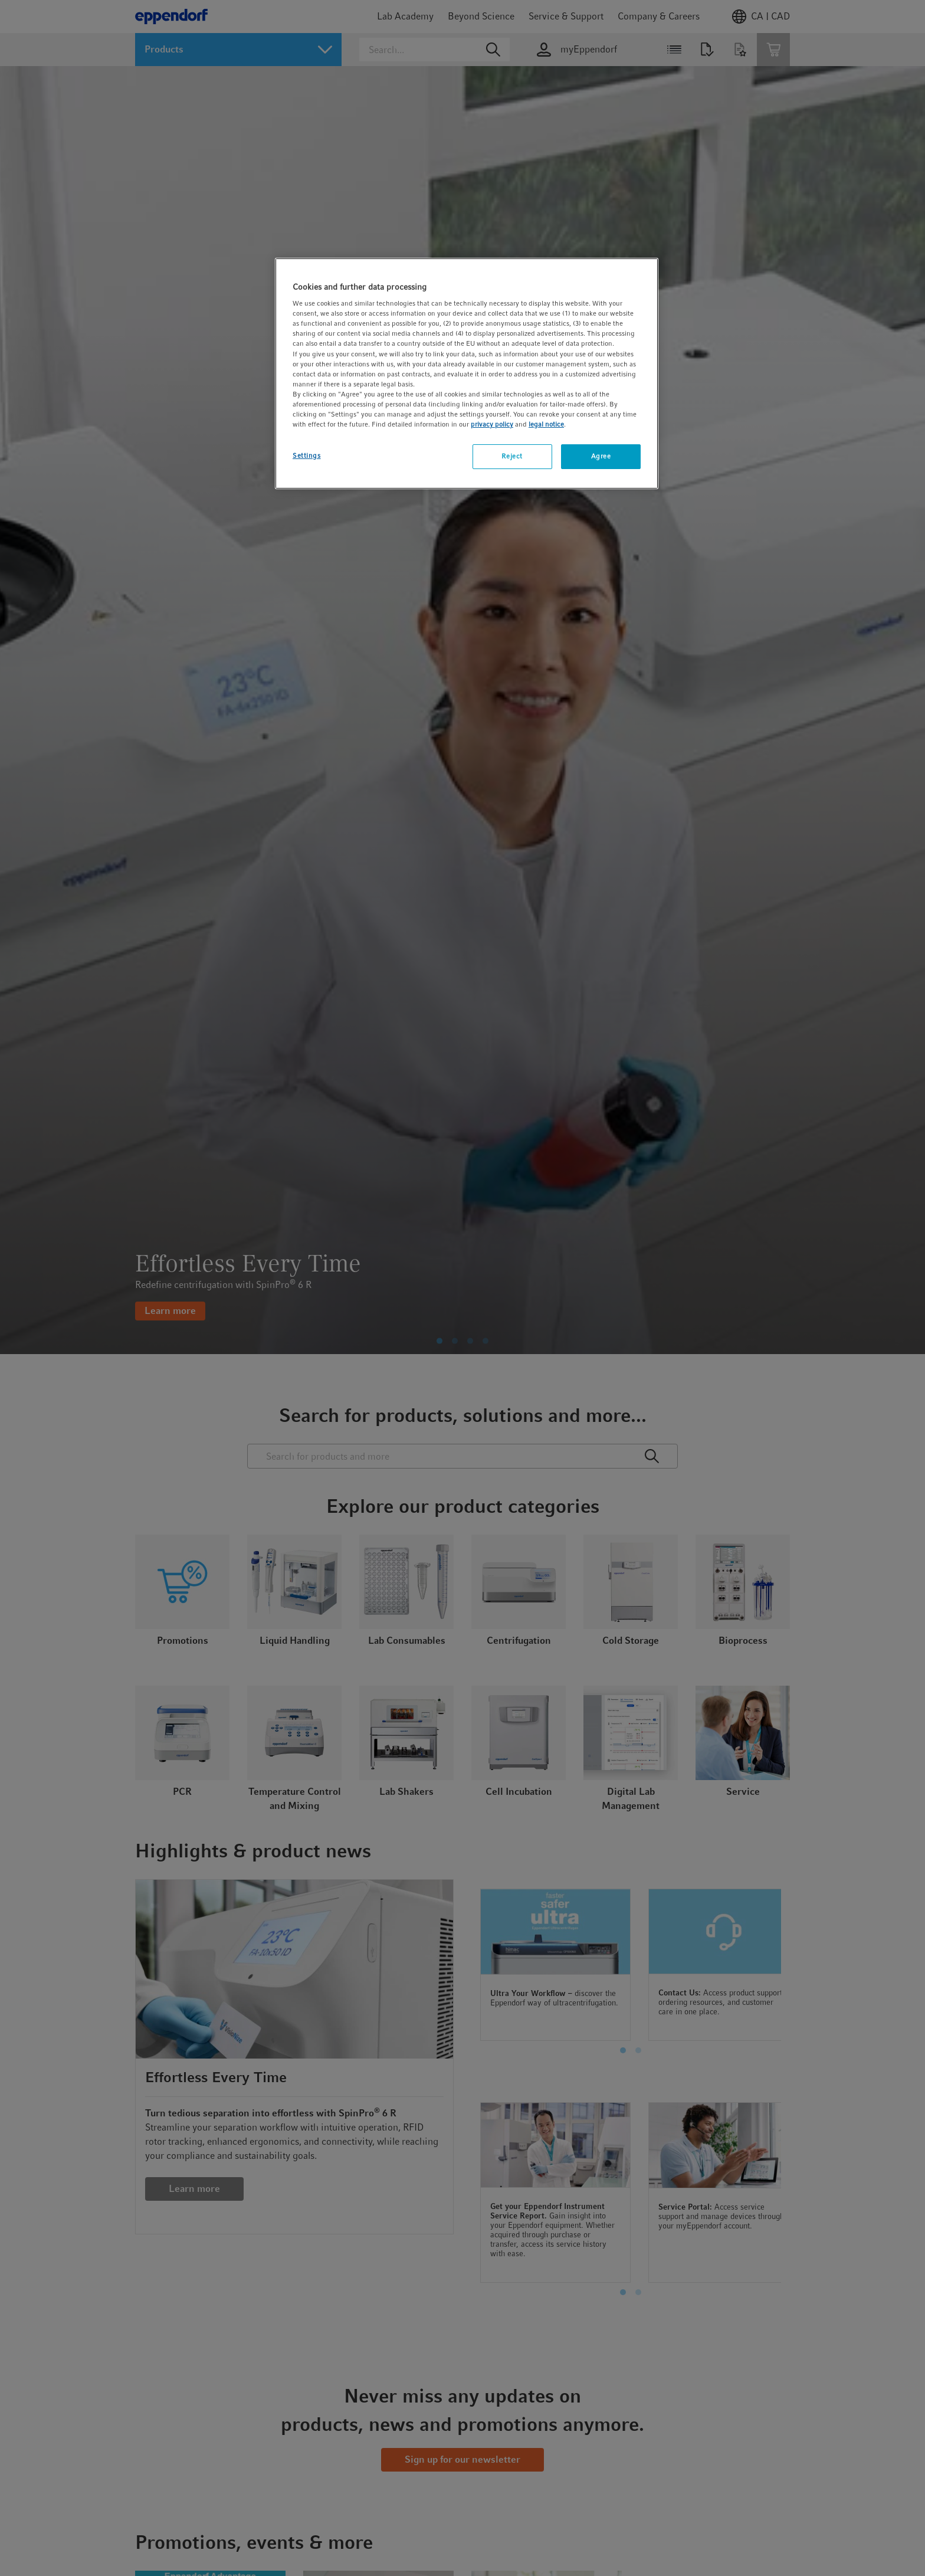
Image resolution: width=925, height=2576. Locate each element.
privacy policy (492, 424)
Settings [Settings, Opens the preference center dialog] (307, 455)
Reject (511, 456)
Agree (601, 456)
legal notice (546, 424)
